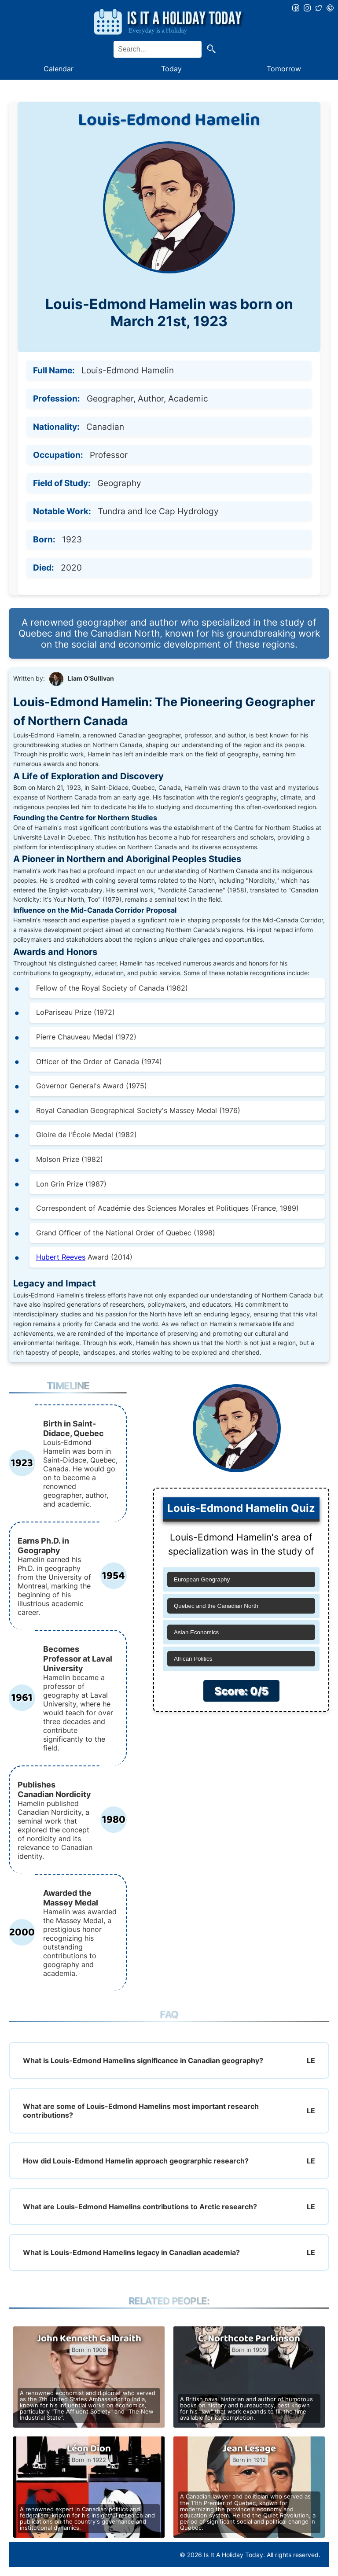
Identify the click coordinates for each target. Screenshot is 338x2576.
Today (171, 68)
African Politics (193, 1658)
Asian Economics (196, 1632)
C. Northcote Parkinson (249, 2339)
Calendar (58, 68)
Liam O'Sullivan (91, 678)
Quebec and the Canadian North (216, 1606)
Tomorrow (284, 68)
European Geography (202, 1579)
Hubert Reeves (60, 1257)
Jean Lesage (249, 2449)
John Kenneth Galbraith (89, 2339)
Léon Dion (89, 2449)
